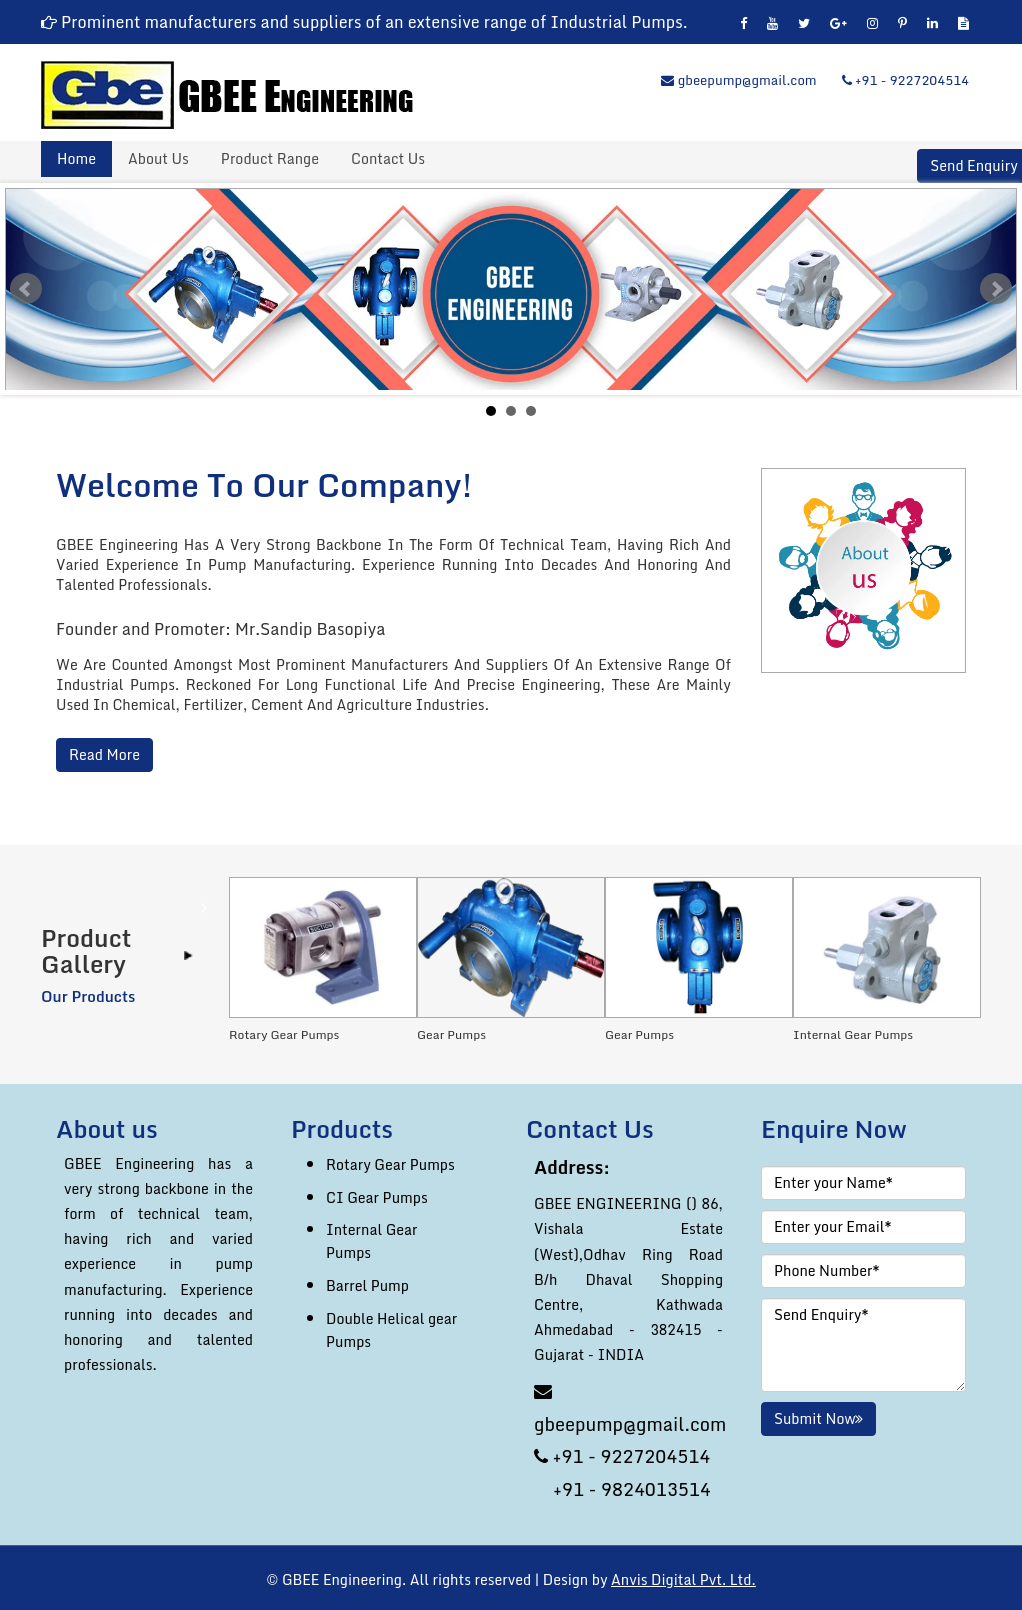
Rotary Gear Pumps (390, 1164)
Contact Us (388, 158)
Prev (26, 289)
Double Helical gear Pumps (391, 1330)
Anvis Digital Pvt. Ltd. (683, 1579)
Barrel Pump (367, 1285)
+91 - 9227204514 (905, 80)
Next (996, 289)
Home (76, 158)
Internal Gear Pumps (372, 1241)
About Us (158, 158)
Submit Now (818, 1418)
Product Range (270, 158)
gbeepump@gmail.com (738, 80)
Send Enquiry (973, 166)
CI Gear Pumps (377, 1197)
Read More (104, 755)
